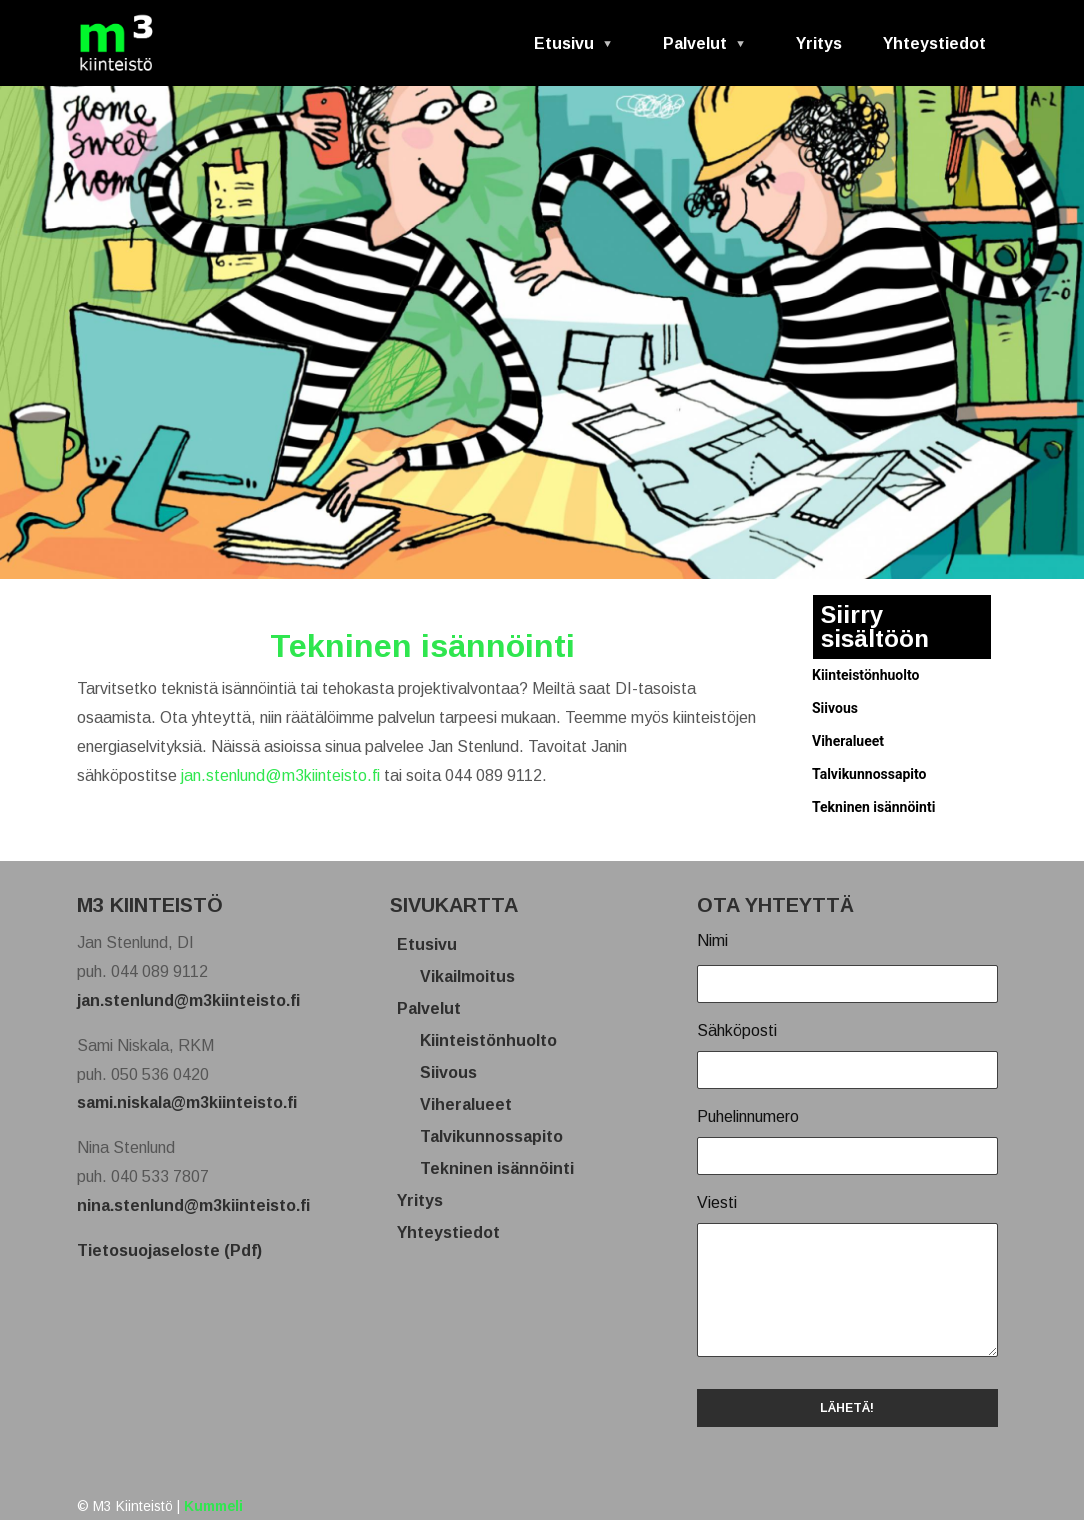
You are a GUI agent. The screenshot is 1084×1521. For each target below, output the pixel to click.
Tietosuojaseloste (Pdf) (169, 1250)
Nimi (712, 940)
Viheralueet (848, 741)
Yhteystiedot (934, 43)
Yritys (819, 43)
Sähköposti (737, 1030)
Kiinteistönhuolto (865, 675)
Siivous (835, 708)
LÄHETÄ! (847, 1408)
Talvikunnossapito (869, 774)
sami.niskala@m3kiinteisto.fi (187, 1102)
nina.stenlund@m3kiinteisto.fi (193, 1205)
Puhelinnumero (748, 1116)
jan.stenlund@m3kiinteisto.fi (280, 775)
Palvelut (696, 50)
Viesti (717, 1202)
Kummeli (213, 1506)
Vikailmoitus (475, 976)
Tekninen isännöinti (873, 807)
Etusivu (565, 50)
